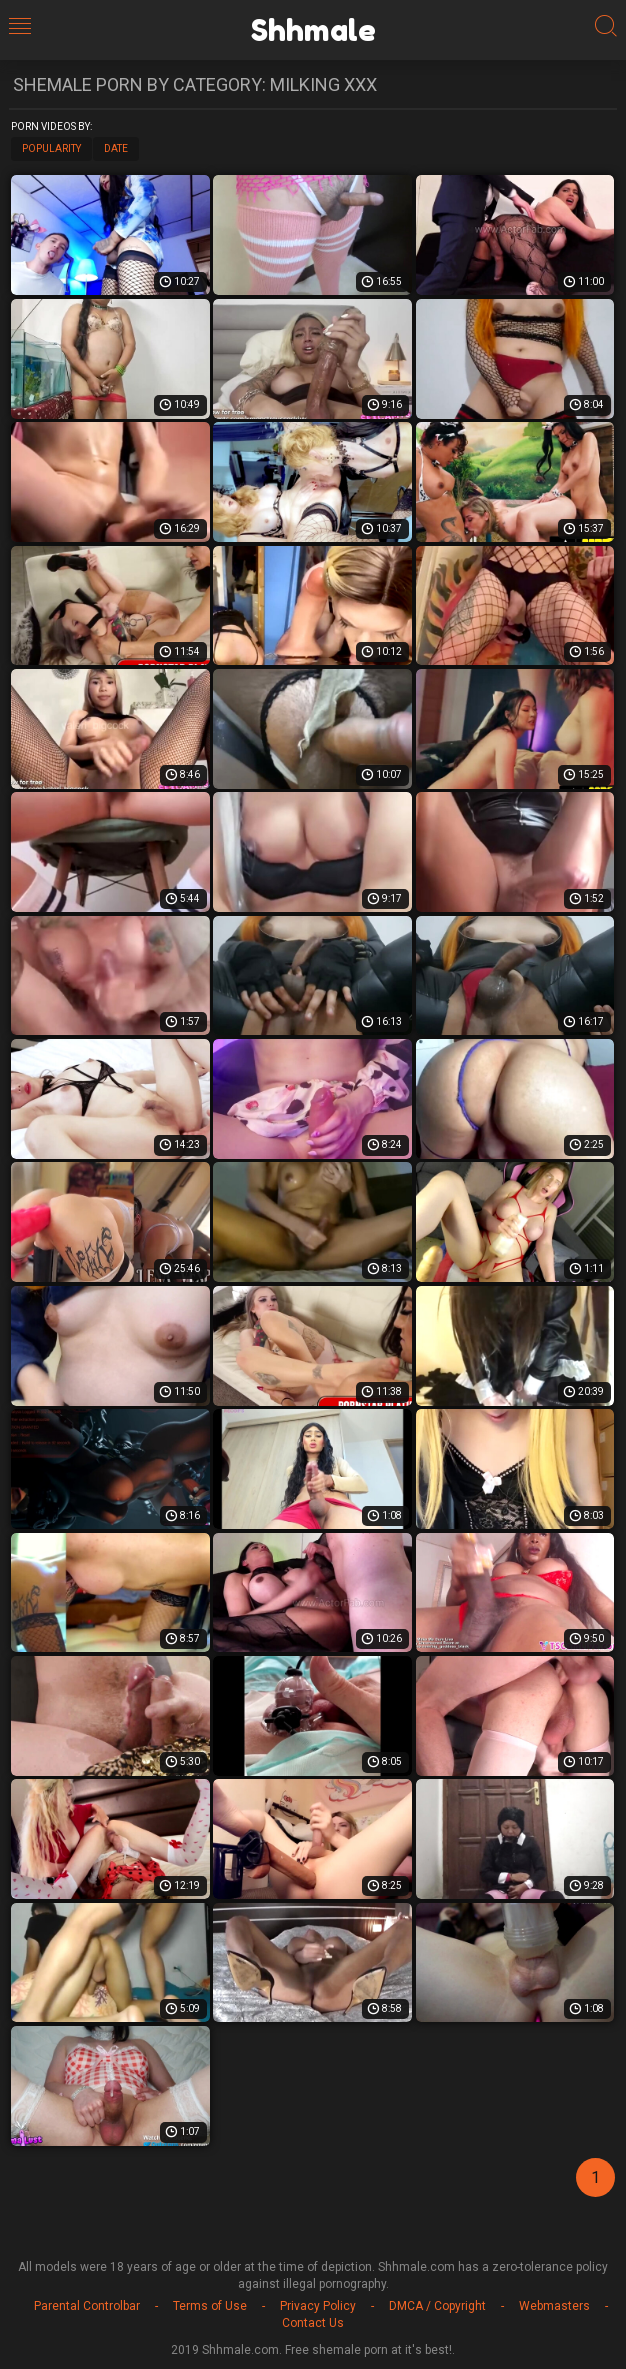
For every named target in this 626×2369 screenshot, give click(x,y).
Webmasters (554, 2306)
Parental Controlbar (87, 2306)
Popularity (51, 148)
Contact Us (313, 2323)
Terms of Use (210, 2306)
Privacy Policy (318, 2306)
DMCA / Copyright (437, 2306)
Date (116, 148)
